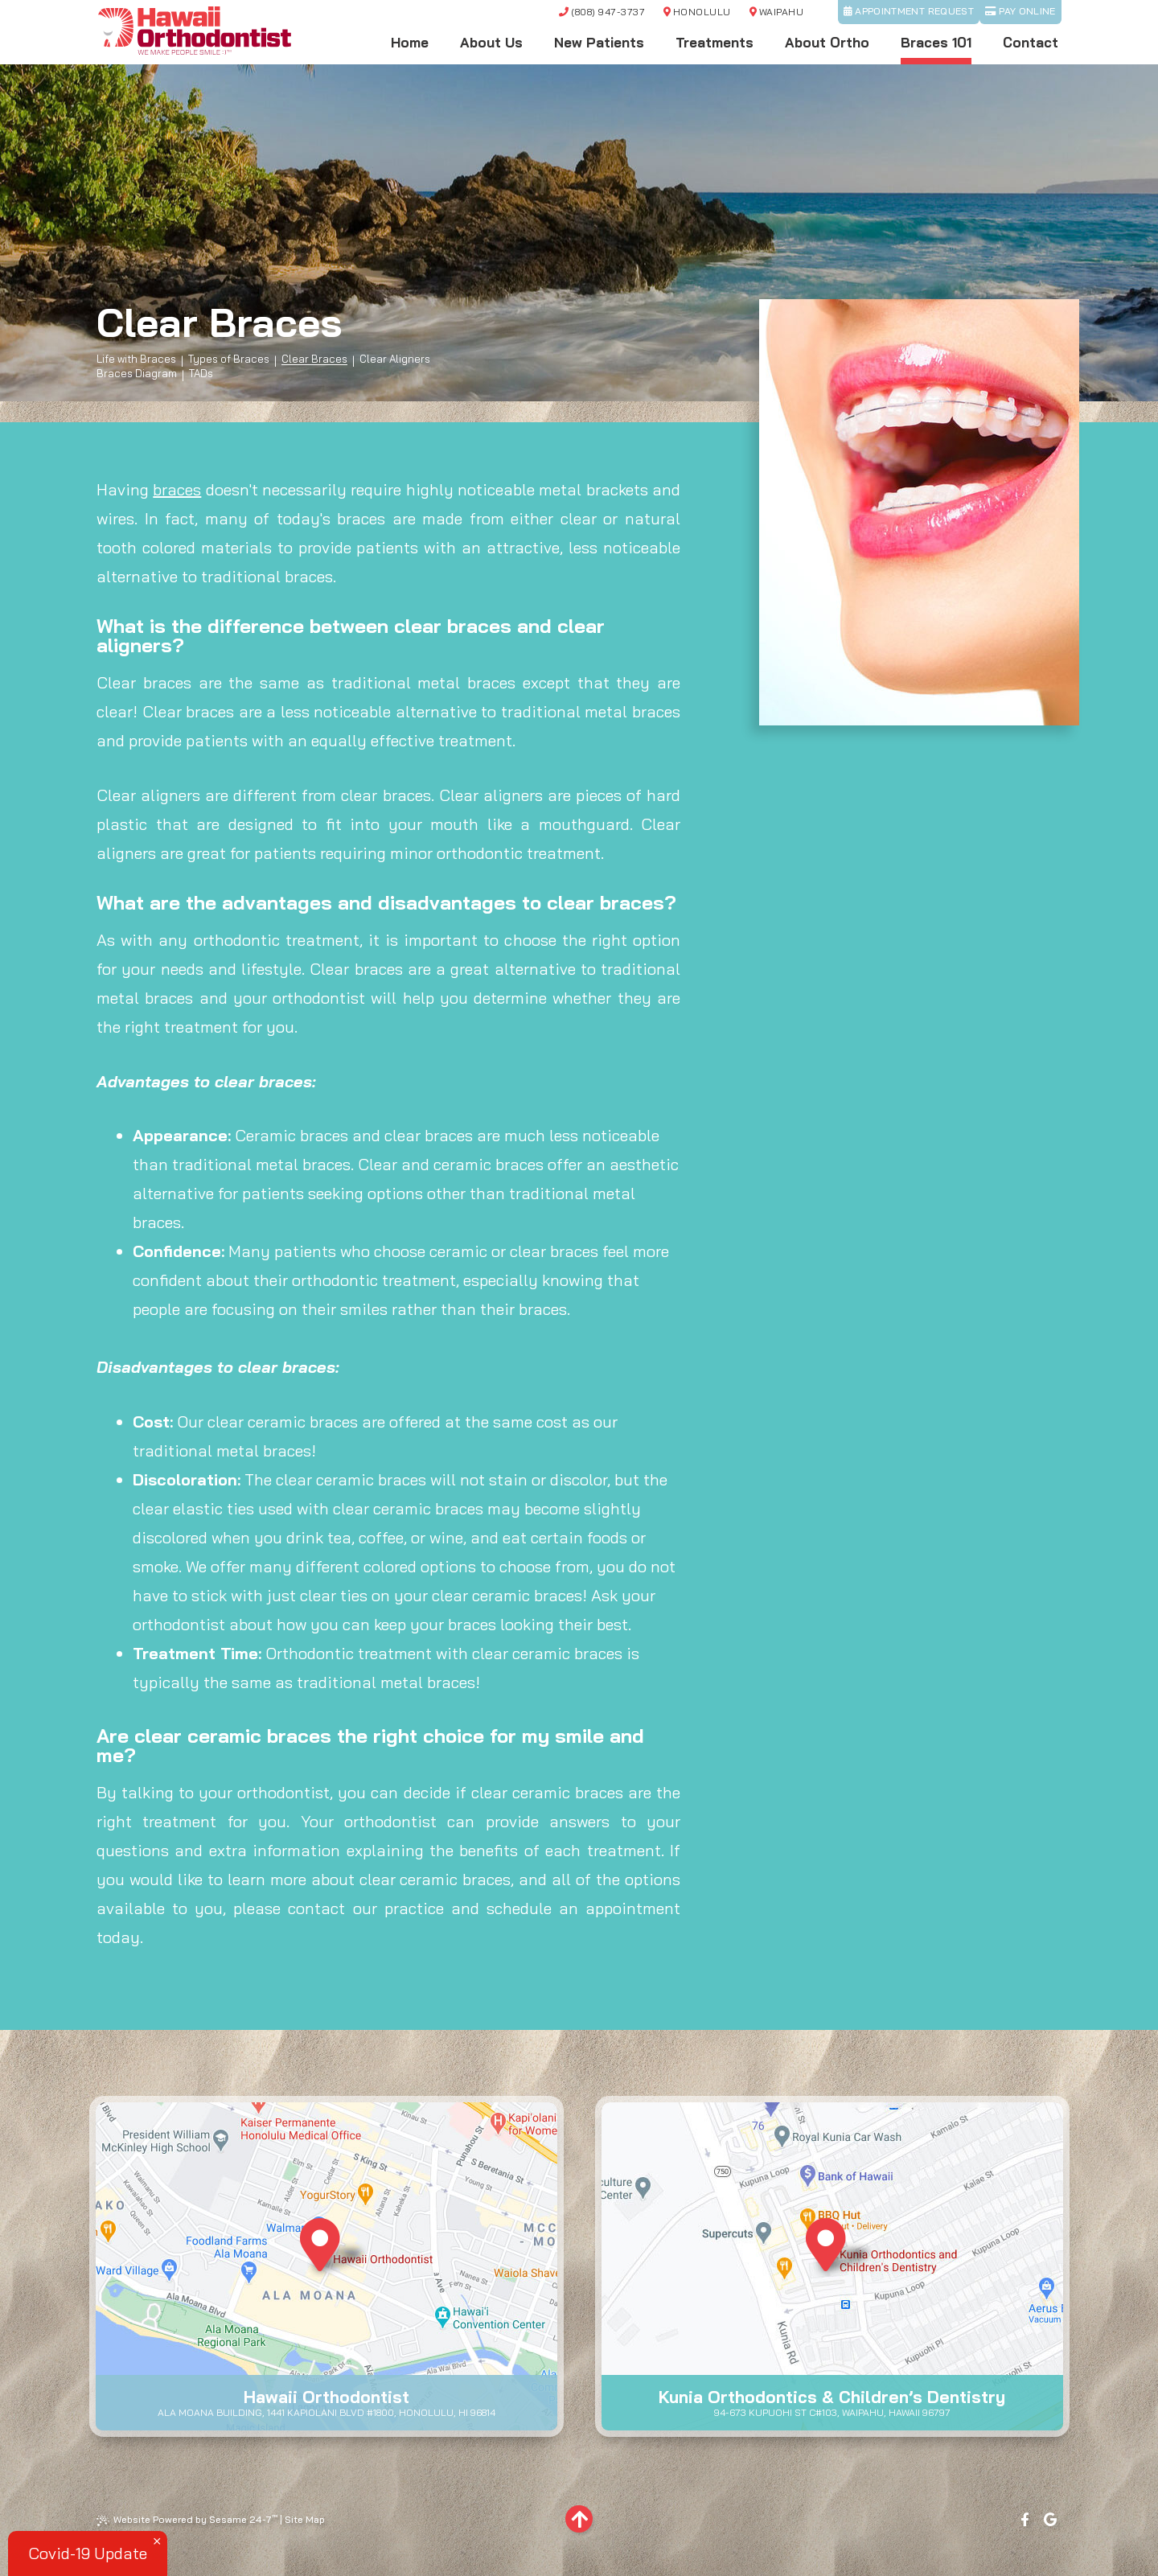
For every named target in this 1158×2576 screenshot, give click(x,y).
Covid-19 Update (87, 2553)
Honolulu (697, 12)
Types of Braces (228, 359)
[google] (1050, 2519)
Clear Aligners (394, 359)
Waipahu (776, 12)
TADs (201, 373)
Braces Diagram (136, 373)
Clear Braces (314, 359)
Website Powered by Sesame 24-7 (186, 2519)
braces (177, 489)
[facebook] (1024, 2519)
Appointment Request (909, 11)
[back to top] (579, 2519)
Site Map (305, 2519)
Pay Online (1020, 11)
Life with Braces (136, 359)
